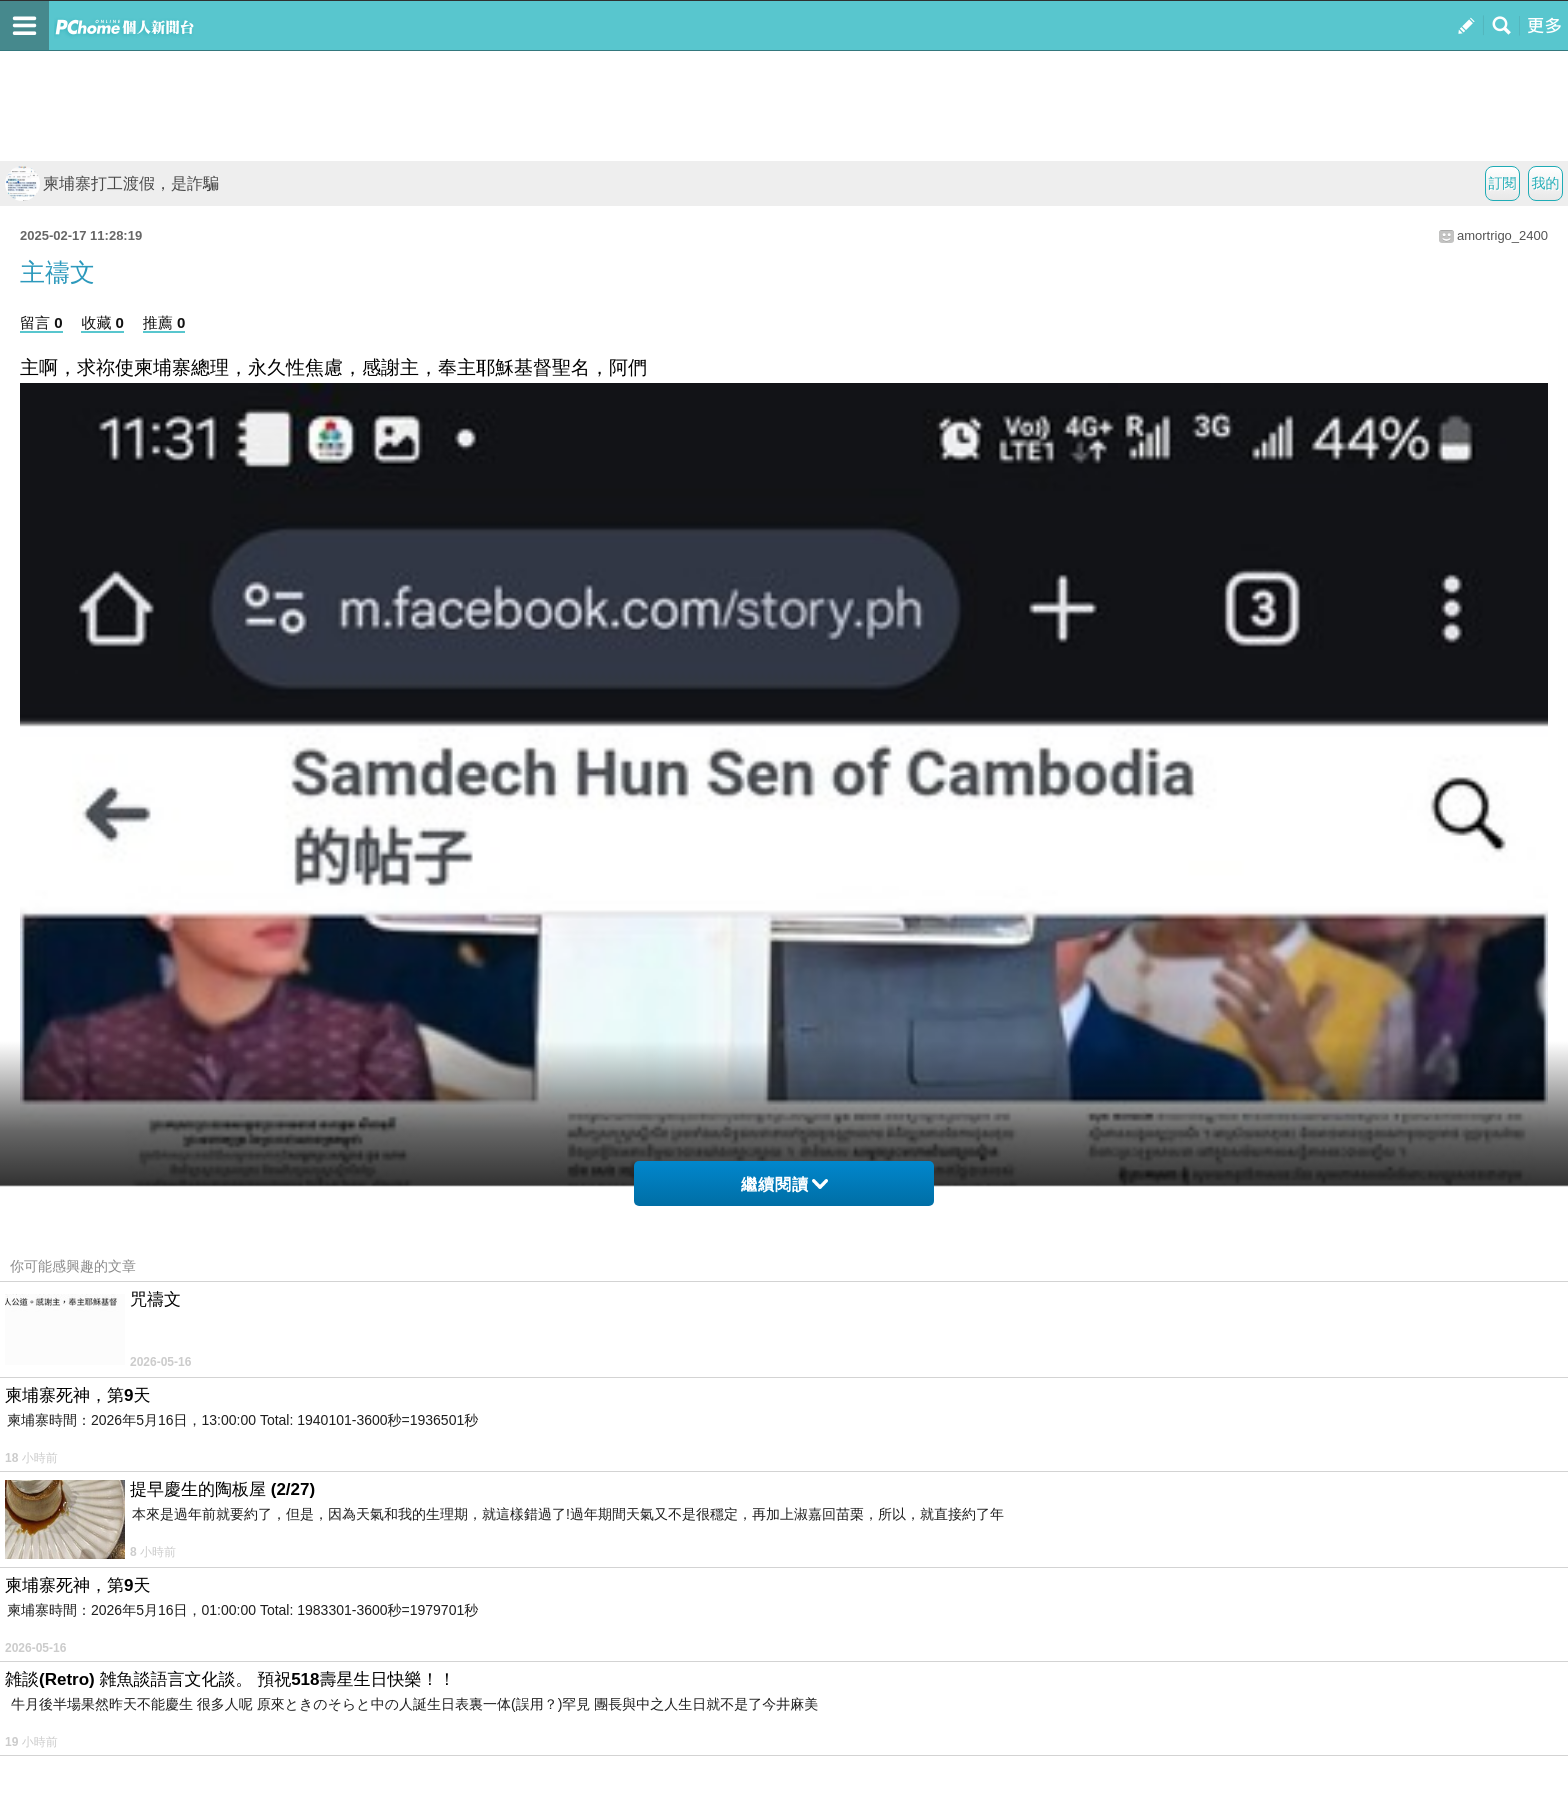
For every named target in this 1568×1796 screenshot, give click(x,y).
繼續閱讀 (784, 1184)
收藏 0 (102, 322)
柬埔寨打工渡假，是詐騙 (112, 183)
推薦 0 (164, 322)
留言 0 (41, 322)
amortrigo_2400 (1502, 235)
